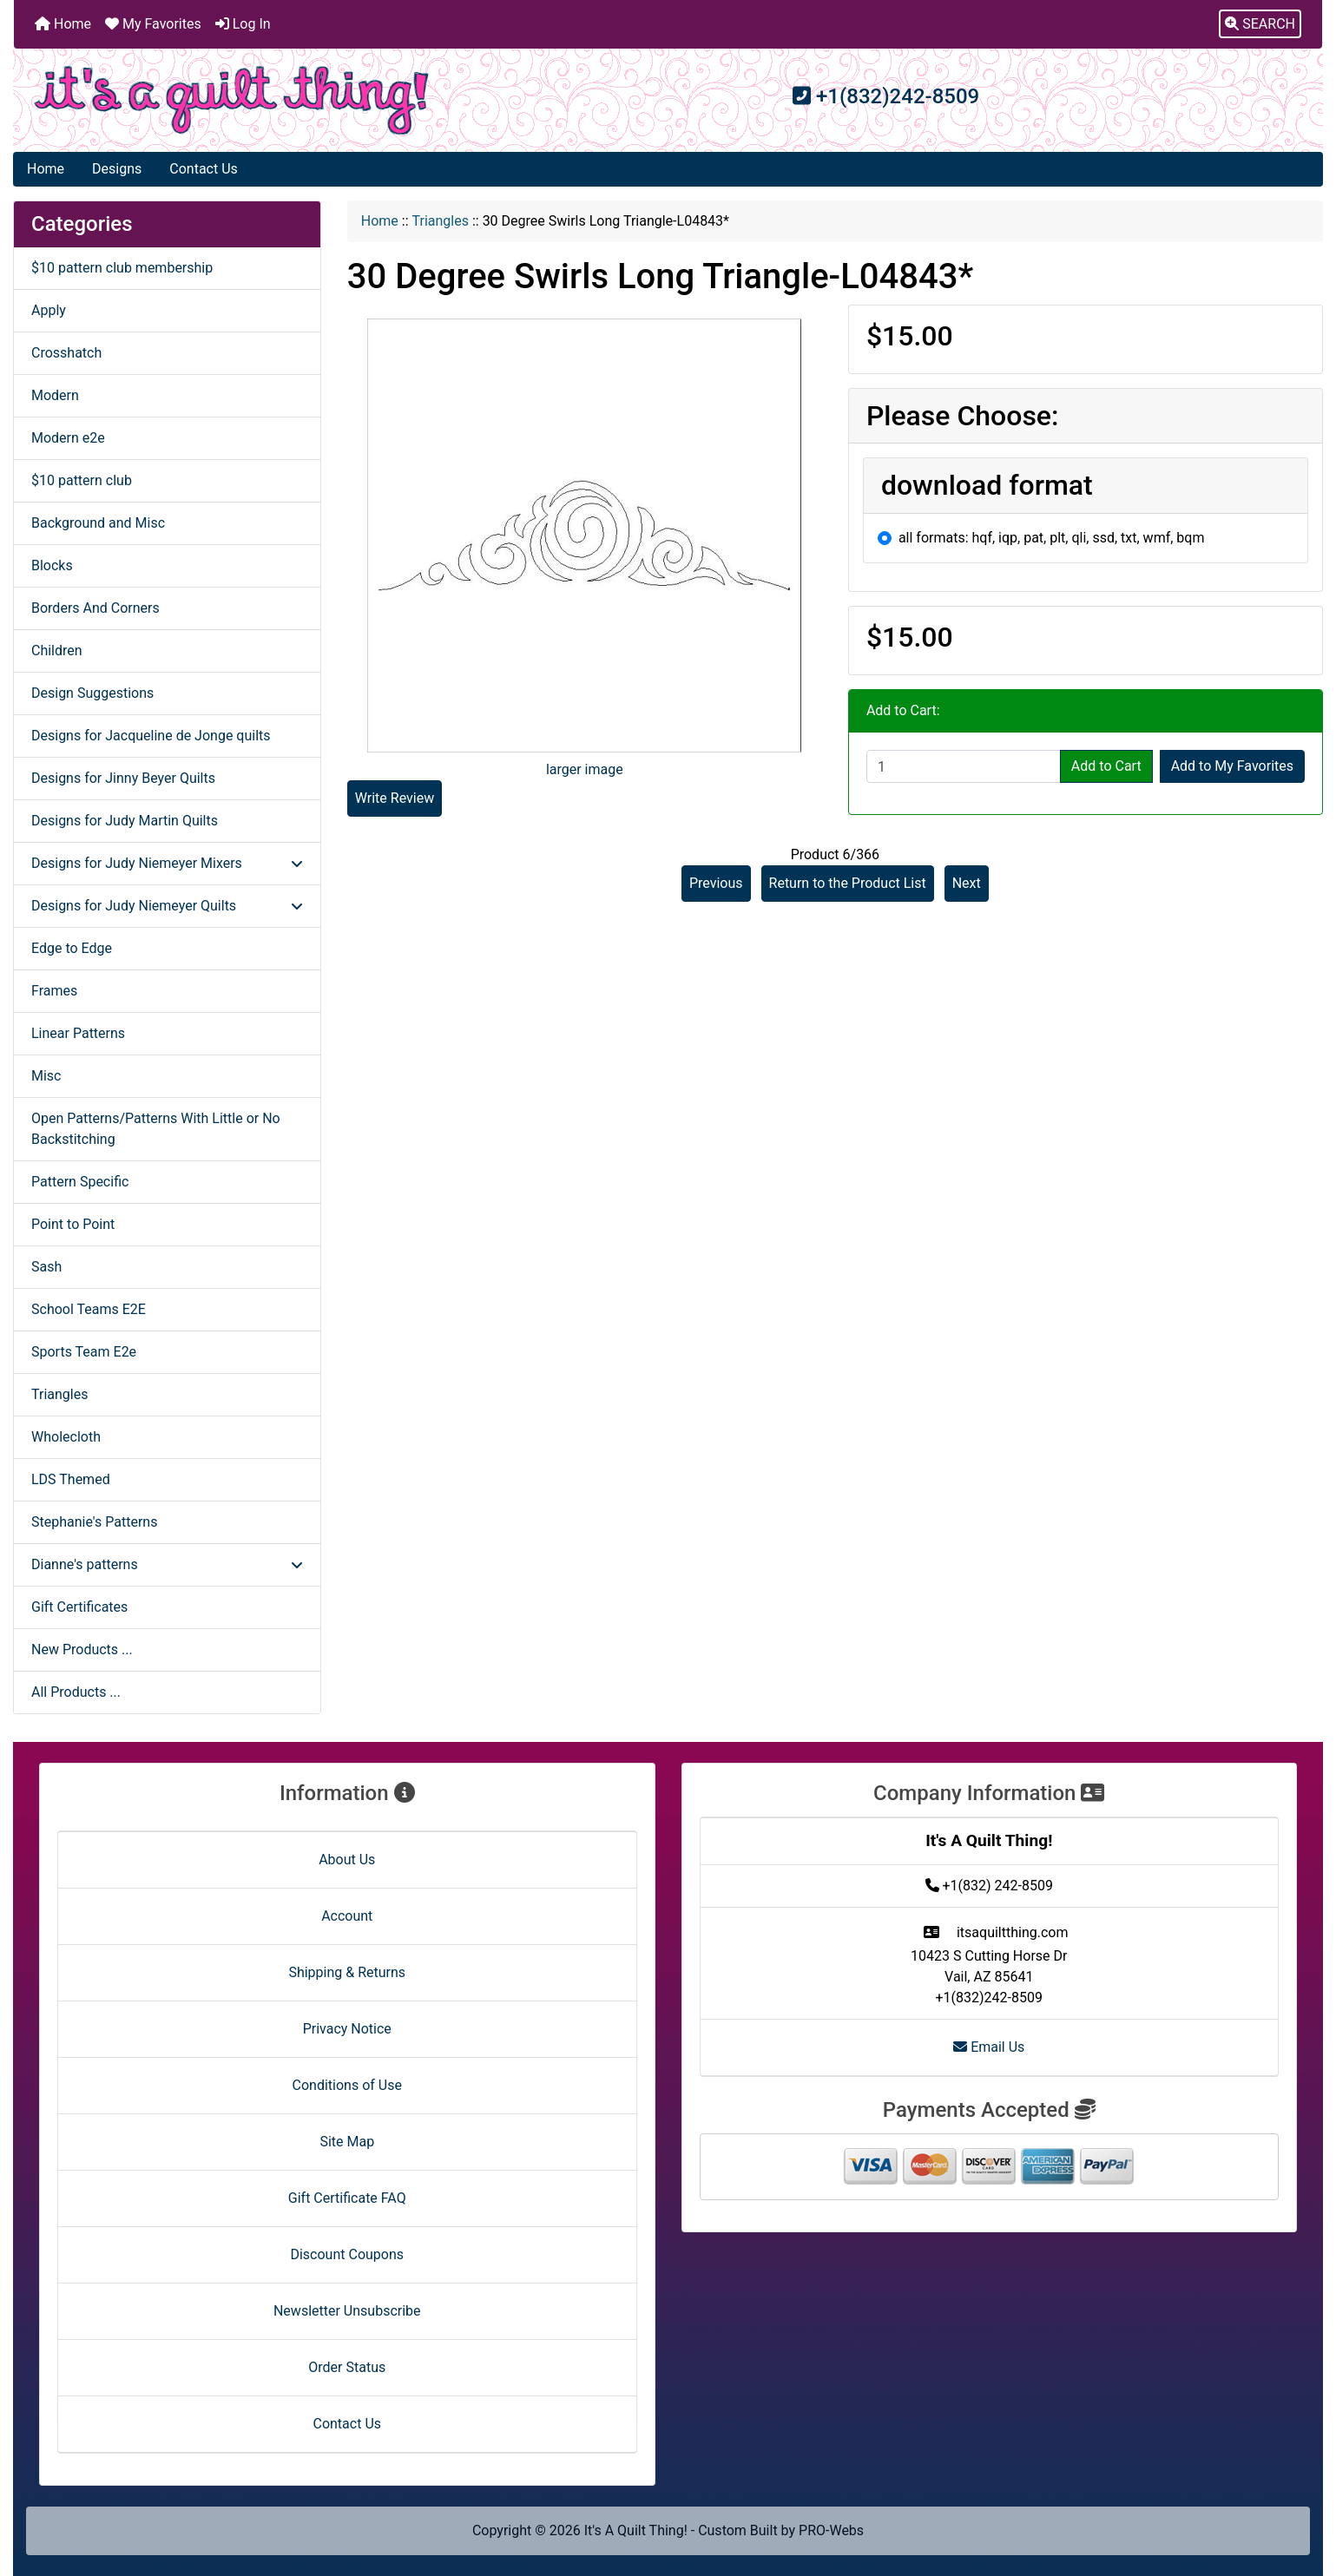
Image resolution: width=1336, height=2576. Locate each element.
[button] (1260, 24)
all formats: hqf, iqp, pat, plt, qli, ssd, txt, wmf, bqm (1051, 537)
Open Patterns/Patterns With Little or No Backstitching (155, 1128)
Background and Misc (98, 523)
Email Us (988, 2047)
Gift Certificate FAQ (347, 2198)
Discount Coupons (347, 2254)
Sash (46, 1266)
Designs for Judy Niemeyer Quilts (167, 905)
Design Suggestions (92, 693)
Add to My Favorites (1232, 766)
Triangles (440, 221)
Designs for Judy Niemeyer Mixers (167, 863)
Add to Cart (1106, 766)
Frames (54, 990)
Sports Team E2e (83, 1352)
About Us (347, 1859)
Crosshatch (66, 353)
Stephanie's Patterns (94, 1522)
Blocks (52, 565)
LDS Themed (70, 1479)
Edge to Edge (71, 948)
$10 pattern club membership (122, 268)
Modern (55, 395)
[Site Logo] (232, 100)
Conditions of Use (347, 2085)
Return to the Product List (847, 883)
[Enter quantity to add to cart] (963, 766)
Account (346, 1916)
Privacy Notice (347, 2029)
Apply (48, 310)
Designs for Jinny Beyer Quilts (123, 778)
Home (63, 24)
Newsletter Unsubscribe (347, 2311)
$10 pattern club (81, 480)
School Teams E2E (88, 1309)
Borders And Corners (95, 608)
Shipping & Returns (346, 1972)
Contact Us (203, 169)
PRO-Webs (831, 2530)
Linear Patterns (78, 1033)
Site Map (346, 2141)
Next (966, 883)
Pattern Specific (79, 1181)
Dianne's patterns (167, 1564)
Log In (243, 24)
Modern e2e (68, 438)
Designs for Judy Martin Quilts (124, 820)
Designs (116, 169)
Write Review (394, 798)
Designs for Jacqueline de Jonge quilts (151, 735)
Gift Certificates (79, 1607)
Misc (46, 1076)
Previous (716, 883)
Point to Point (73, 1224)
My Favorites (153, 24)
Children (56, 650)
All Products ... (76, 1692)
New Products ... (82, 1649)
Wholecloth (66, 1437)
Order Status (346, 2367)
